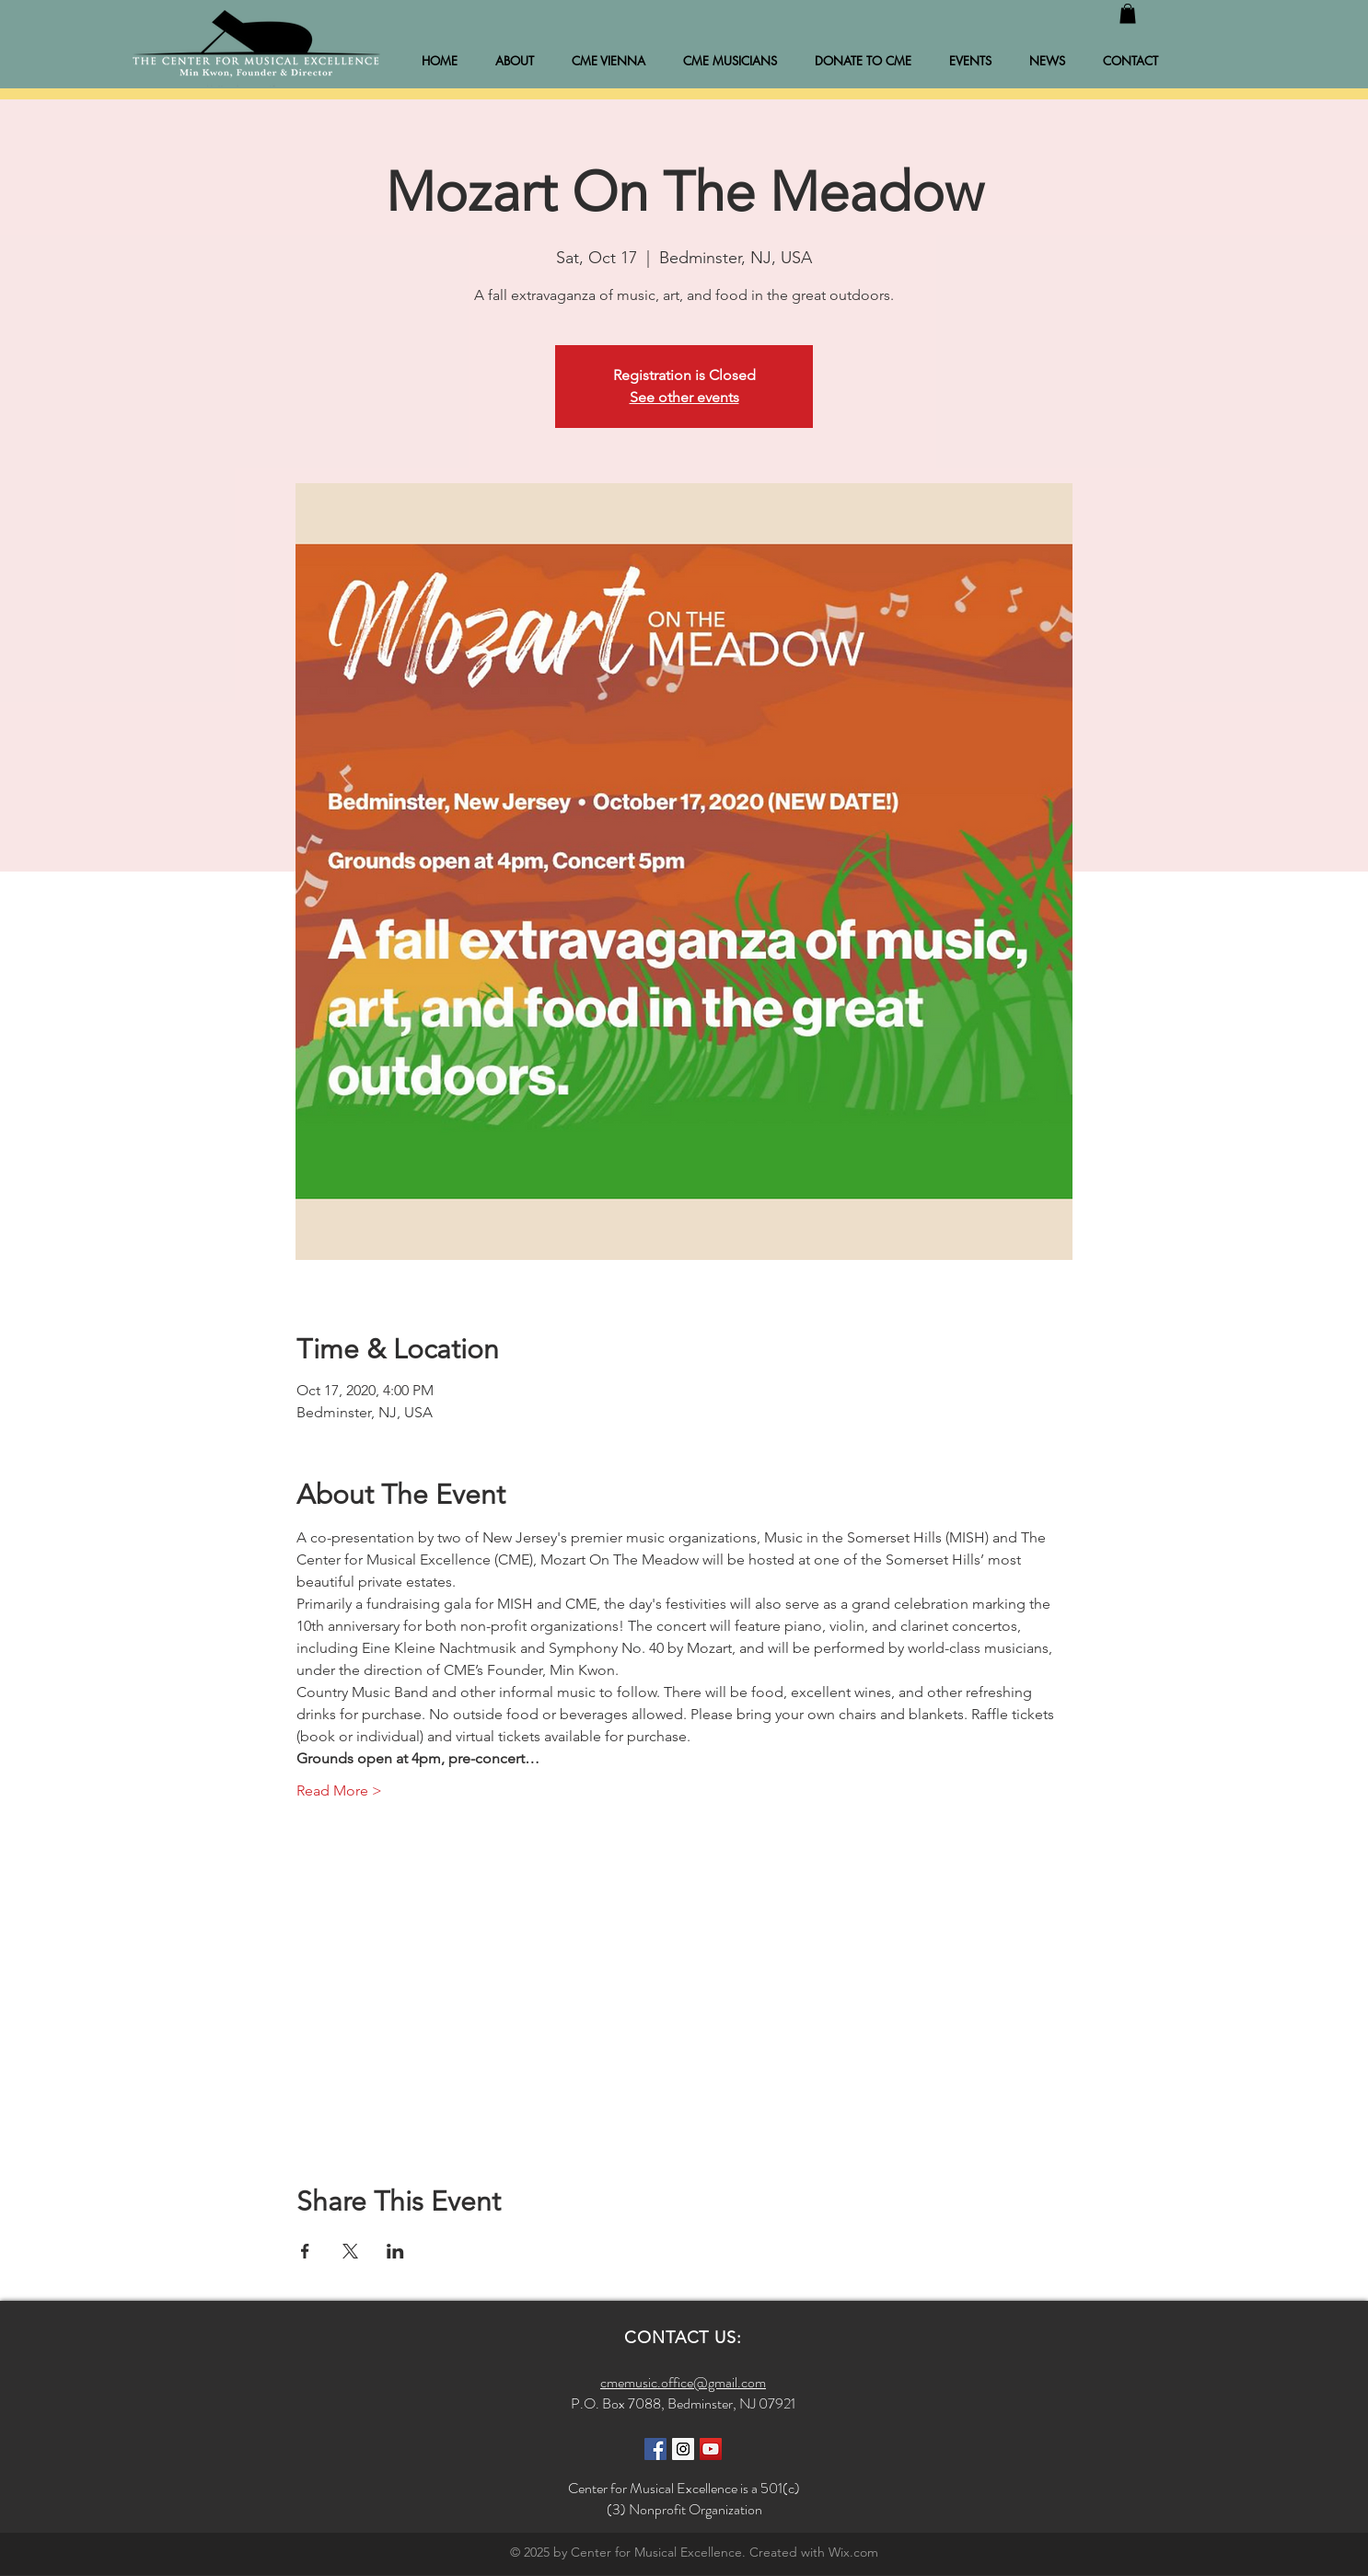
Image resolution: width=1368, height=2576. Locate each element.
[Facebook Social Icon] (655, 2449)
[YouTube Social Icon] (711, 2449)
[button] (1127, 14)
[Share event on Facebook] (305, 2251)
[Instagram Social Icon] (683, 2449)
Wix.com (853, 2552)
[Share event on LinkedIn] (395, 2251)
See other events (684, 397)
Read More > (339, 1790)
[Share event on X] (350, 2251)
